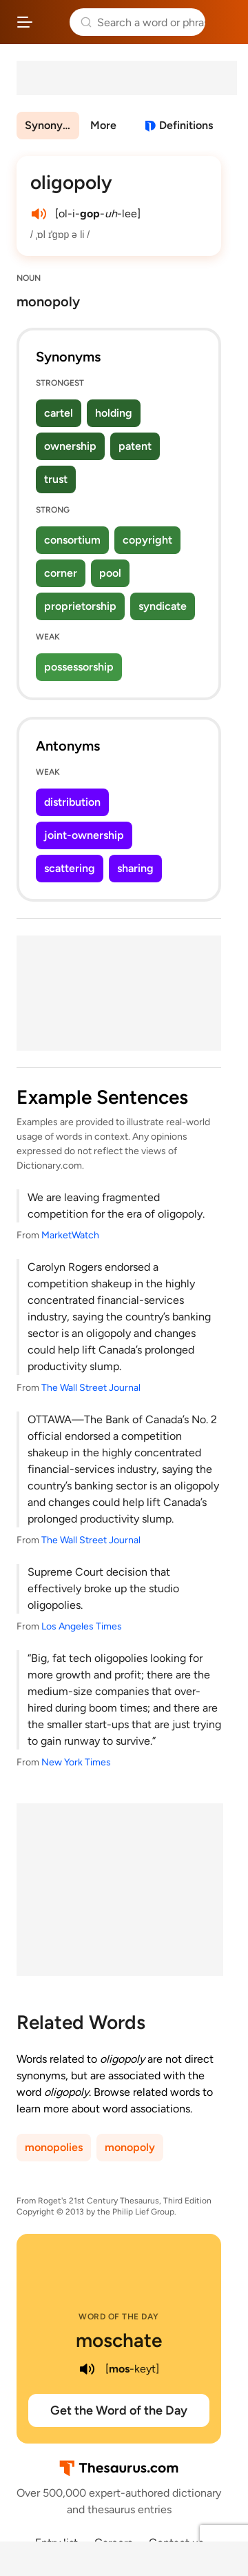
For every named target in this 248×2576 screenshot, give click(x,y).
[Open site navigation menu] (25, 22)
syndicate (162, 606)
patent (135, 446)
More (103, 125)
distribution (72, 802)
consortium (72, 539)
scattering (69, 868)
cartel (58, 412)
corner (60, 572)
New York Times (76, 1762)
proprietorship (80, 606)
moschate (119, 2340)
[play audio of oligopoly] (38, 214)
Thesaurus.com (51, 22)
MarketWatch (70, 1235)
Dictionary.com (223, 22)
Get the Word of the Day (118, 2410)
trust (56, 479)
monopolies (54, 2147)
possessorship (79, 666)
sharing (135, 868)
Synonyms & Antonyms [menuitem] (52, 125)
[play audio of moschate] (87, 2369)
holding (113, 412)
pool (110, 572)
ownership (70, 446)
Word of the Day (119, 2316)
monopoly (130, 2147)
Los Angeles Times (81, 1626)
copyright (147, 539)
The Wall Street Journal (91, 1388)
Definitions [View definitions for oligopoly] (186, 125)
